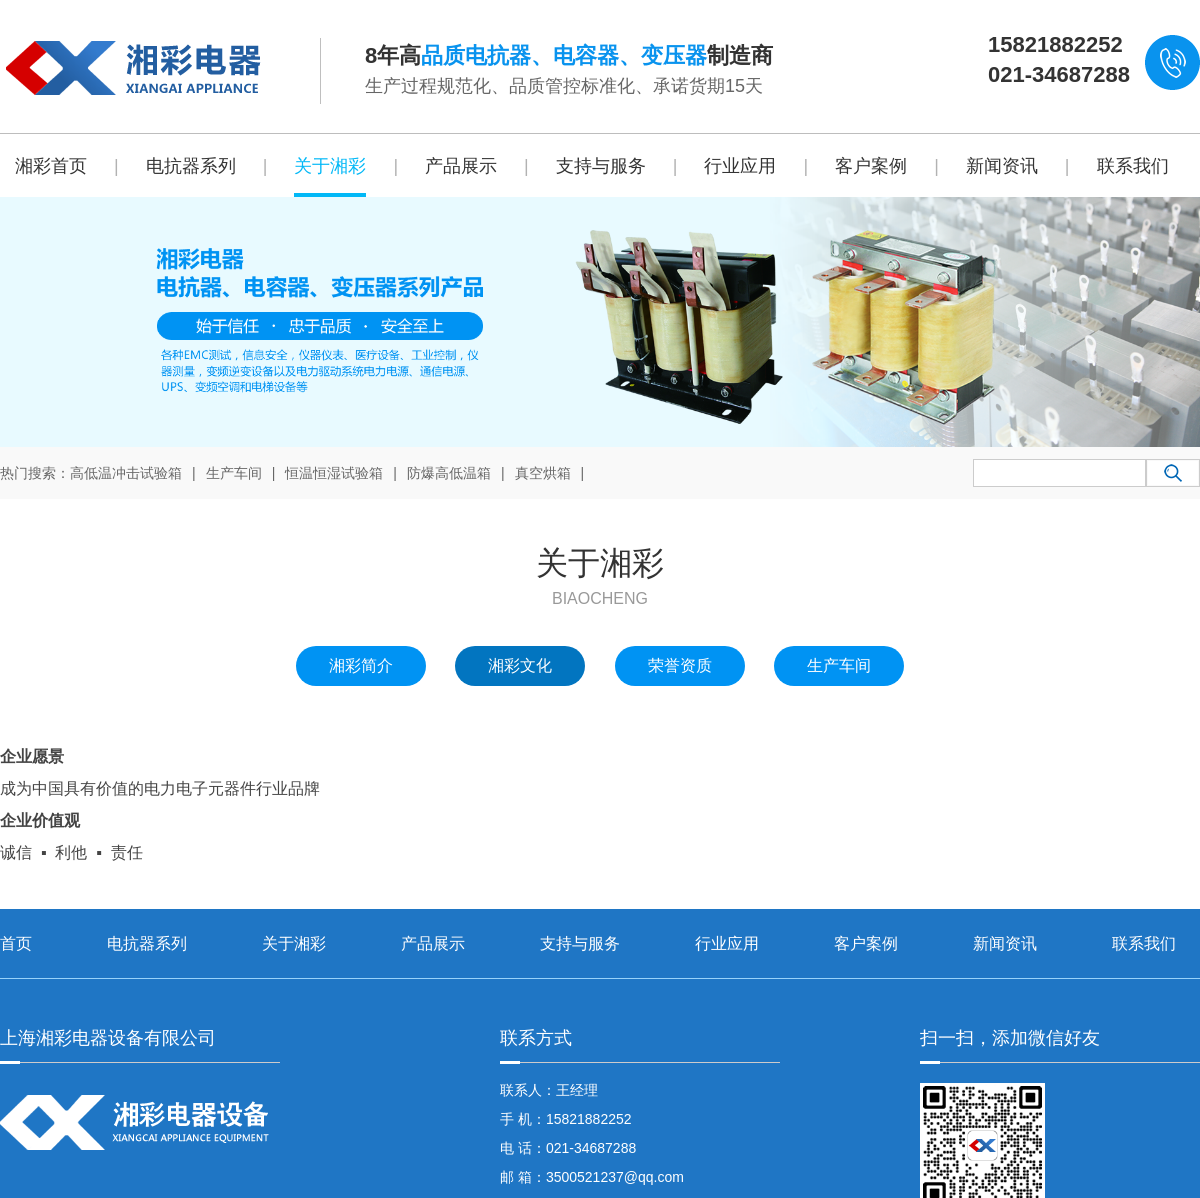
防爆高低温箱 (449, 473)
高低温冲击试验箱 (126, 473)
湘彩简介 (361, 665)
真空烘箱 (543, 473)
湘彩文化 (520, 665)
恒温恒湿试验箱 (334, 473)
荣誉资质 (680, 665)
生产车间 (234, 473)
